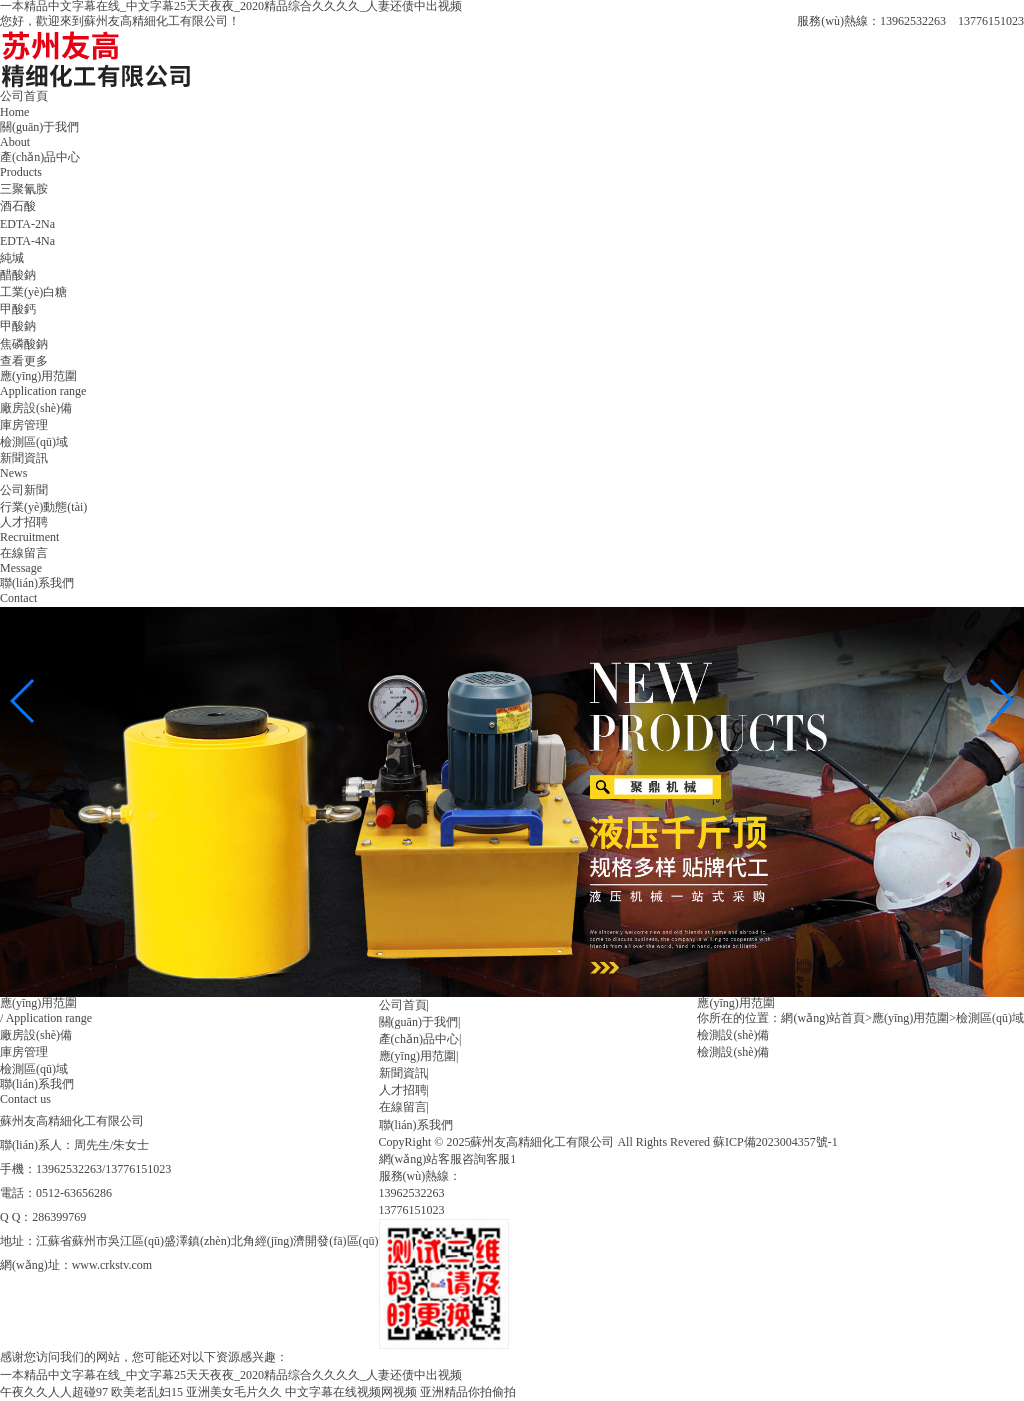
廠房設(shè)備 (36, 408)
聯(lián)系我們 (416, 1125)
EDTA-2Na (27, 224)
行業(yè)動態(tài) (43, 507)
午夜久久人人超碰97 (54, 1392)
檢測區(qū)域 (34, 442)
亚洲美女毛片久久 (234, 1392)
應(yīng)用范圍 (417, 1056)
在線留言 (403, 1107)
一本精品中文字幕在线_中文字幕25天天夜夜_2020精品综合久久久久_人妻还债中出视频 (231, 1375)
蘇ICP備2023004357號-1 (775, 1142)
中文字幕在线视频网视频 (351, 1392)
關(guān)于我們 (418, 1022)
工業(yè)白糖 (33, 292)
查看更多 (24, 361)
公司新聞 (24, 490)
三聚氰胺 (24, 189)
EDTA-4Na (27, 241)
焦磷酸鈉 (24, 344)
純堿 (12, 258)
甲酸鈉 (18, 326)
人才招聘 (403, 1090)
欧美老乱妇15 (147, 1392)
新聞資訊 (403, 1073)
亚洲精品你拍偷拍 (468, 1392)
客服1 (501, 1159)
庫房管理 (24, 425)
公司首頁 (403, 1005)
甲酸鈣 (18, 309)
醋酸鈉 (18, 275)
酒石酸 (18, 206)
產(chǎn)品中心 (419, 1039)
